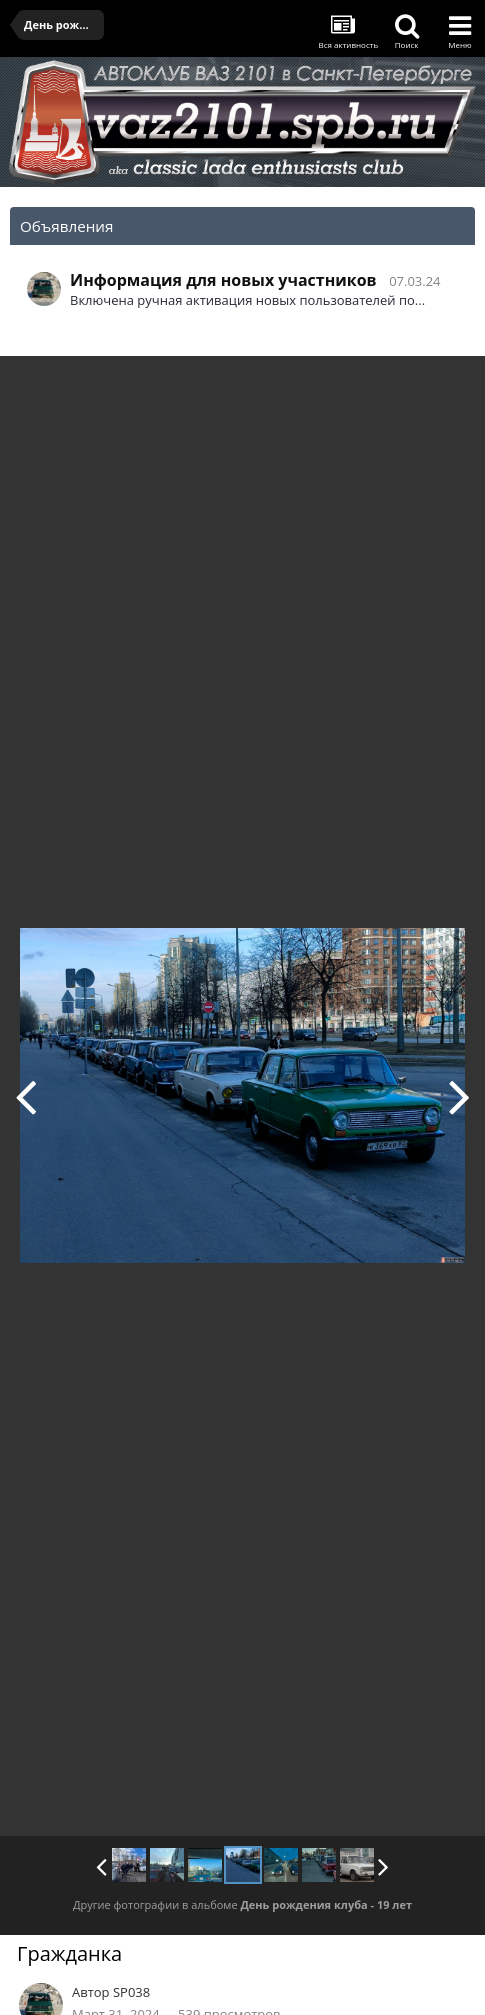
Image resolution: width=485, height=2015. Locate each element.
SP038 (131, 1992)
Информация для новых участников (223, 280)
